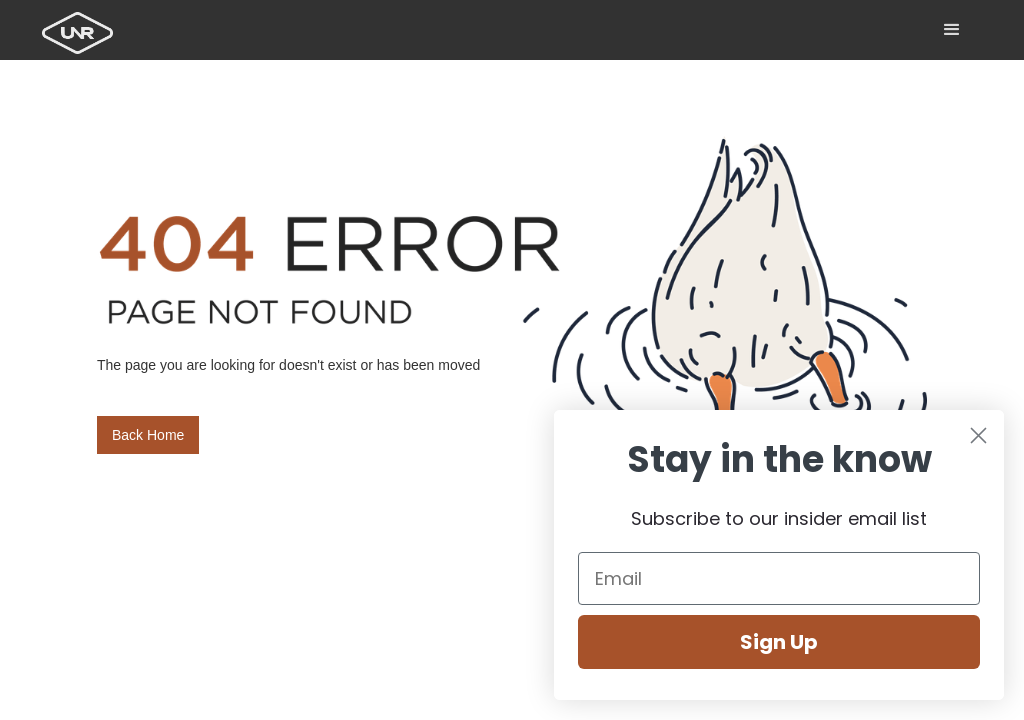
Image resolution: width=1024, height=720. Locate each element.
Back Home (148, 435)
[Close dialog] (978, 435)
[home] (81, 27)
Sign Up (779, 642)
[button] (952, 30)
